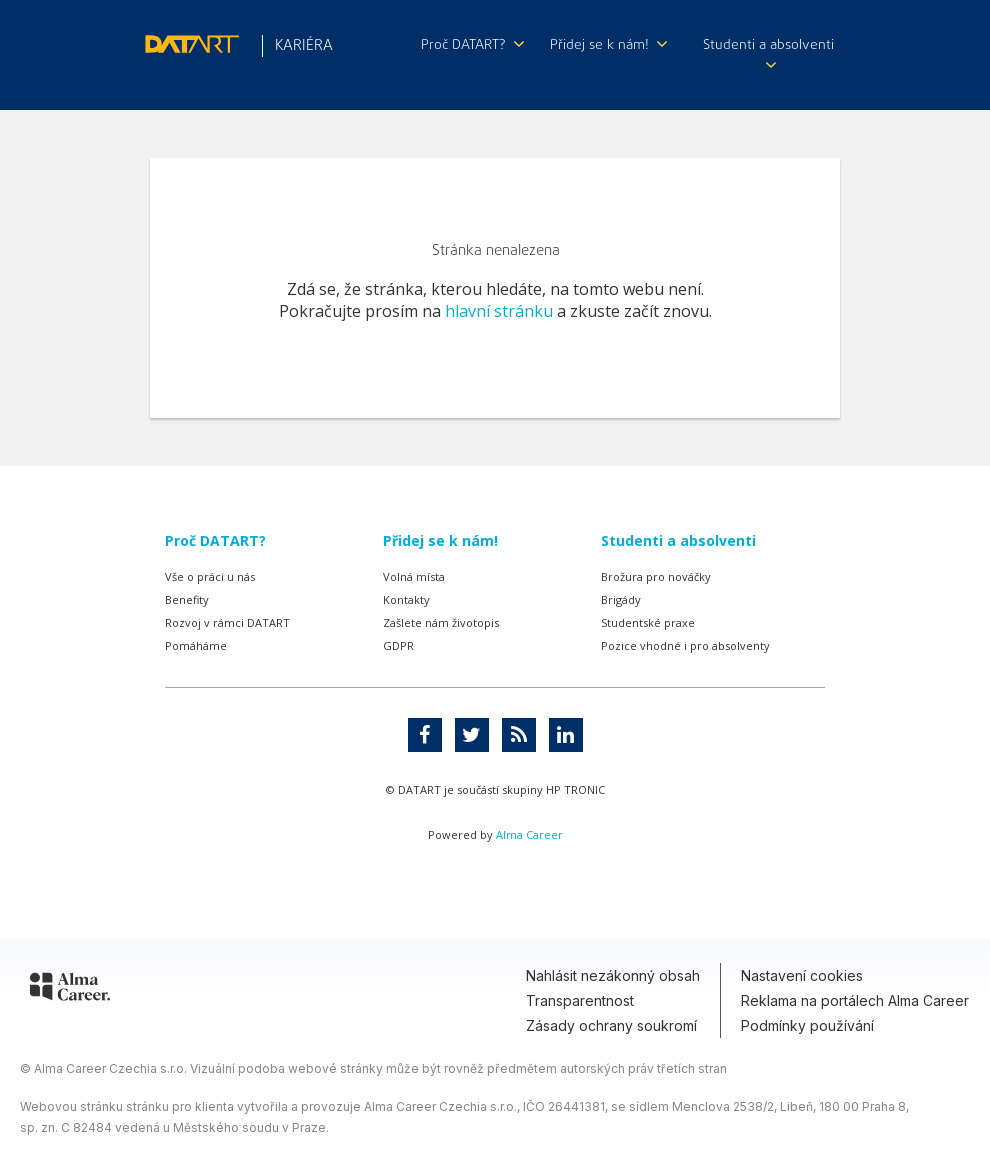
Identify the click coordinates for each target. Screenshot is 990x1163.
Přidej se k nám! (608, 45)
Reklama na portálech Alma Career (855, 1000)
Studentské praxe (648, 622)
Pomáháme (196, 645)
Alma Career (529, 834)
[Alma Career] (70, 990)
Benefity (187, 599)
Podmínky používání (807, 1025)
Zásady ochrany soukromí (611, 1025)
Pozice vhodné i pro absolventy (685, 645)
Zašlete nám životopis (441, 622)
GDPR (398, 645)
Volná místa (414, 576)
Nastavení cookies (802, 975)
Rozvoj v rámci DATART (227, 622)
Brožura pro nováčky (656, 576)
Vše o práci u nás (210, 576)
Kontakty (406, 599)
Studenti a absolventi (768, 52)
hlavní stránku (499, 311)
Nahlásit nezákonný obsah (613, 975)
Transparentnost (580, 1000)
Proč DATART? (472, 45)
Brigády (621, 599)
